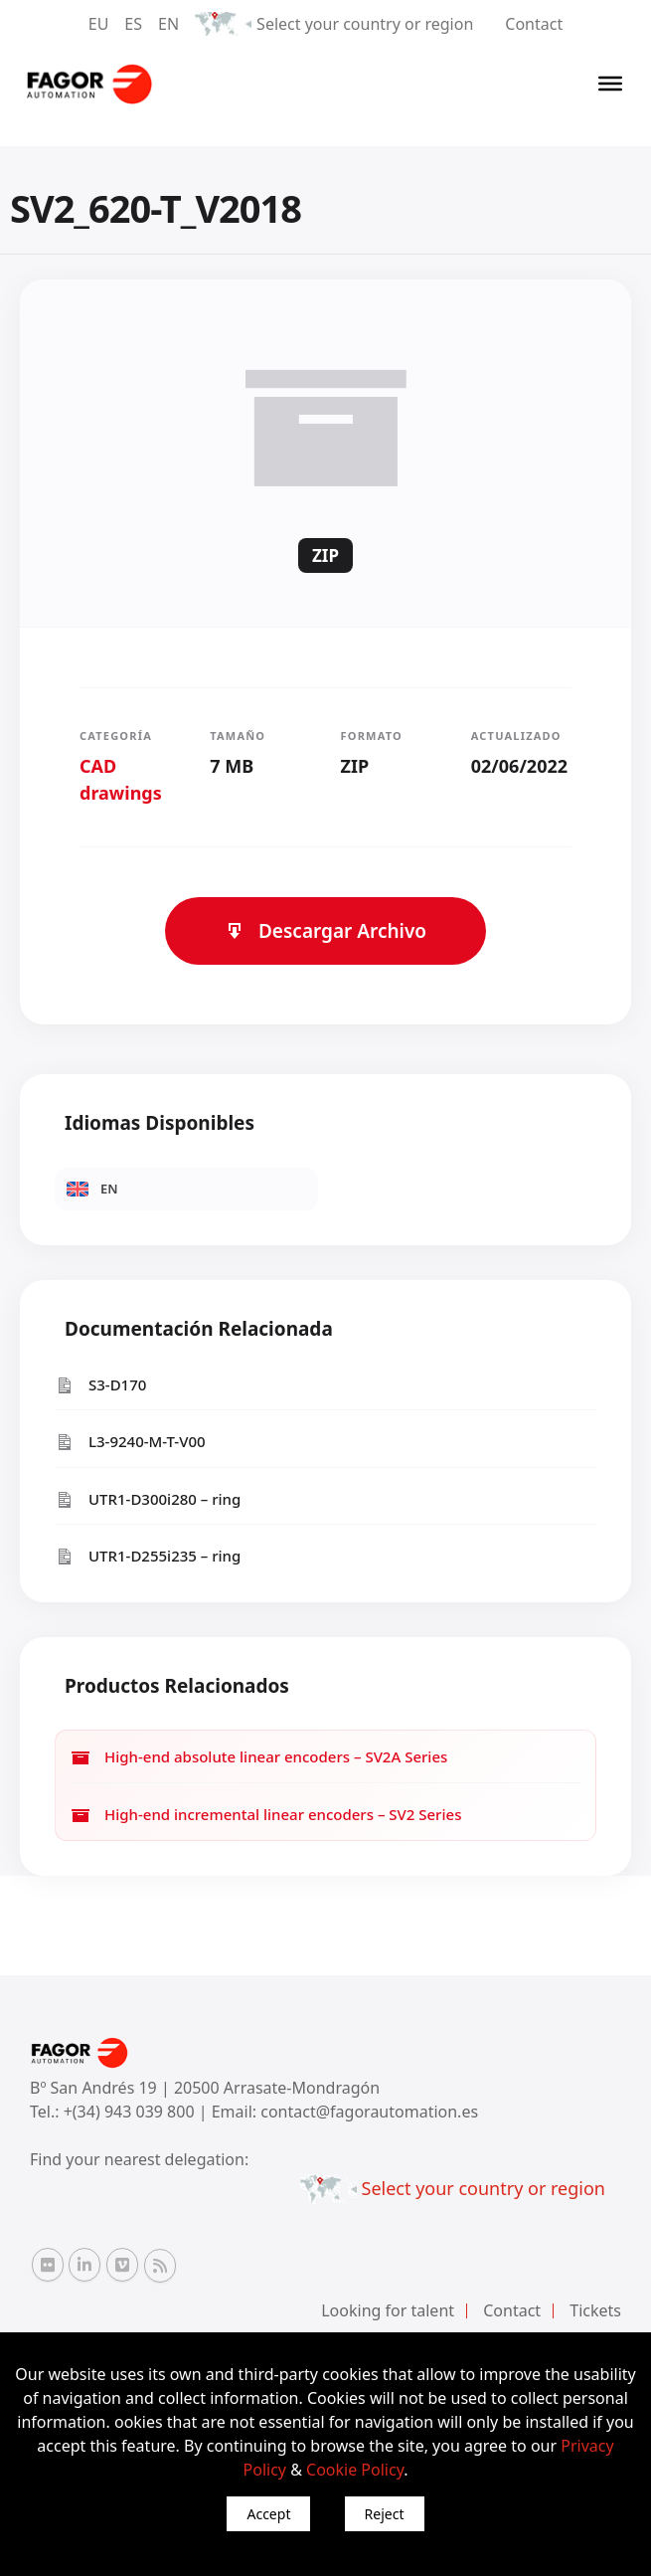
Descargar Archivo (325, 931)
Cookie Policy (355, 2470)
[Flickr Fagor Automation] (48, 2265)
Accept (268, 2513)
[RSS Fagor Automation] (160, 2266)
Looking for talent (387, 2310)
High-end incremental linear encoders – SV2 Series (266, 1814)
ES (133, 24)
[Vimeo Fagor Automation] (122, 2265)
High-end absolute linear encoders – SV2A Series (259, 1757)
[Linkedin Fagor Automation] (84, 2265)
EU (98, 24)
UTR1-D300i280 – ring (148, 1499)
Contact (534, 24)
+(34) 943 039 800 (131, 2111)
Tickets (595, 2310)
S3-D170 (100, 1385)
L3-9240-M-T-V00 (130, 1441)
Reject (385, 2513)
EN (168, 24)
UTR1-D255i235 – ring (148, 1556)
